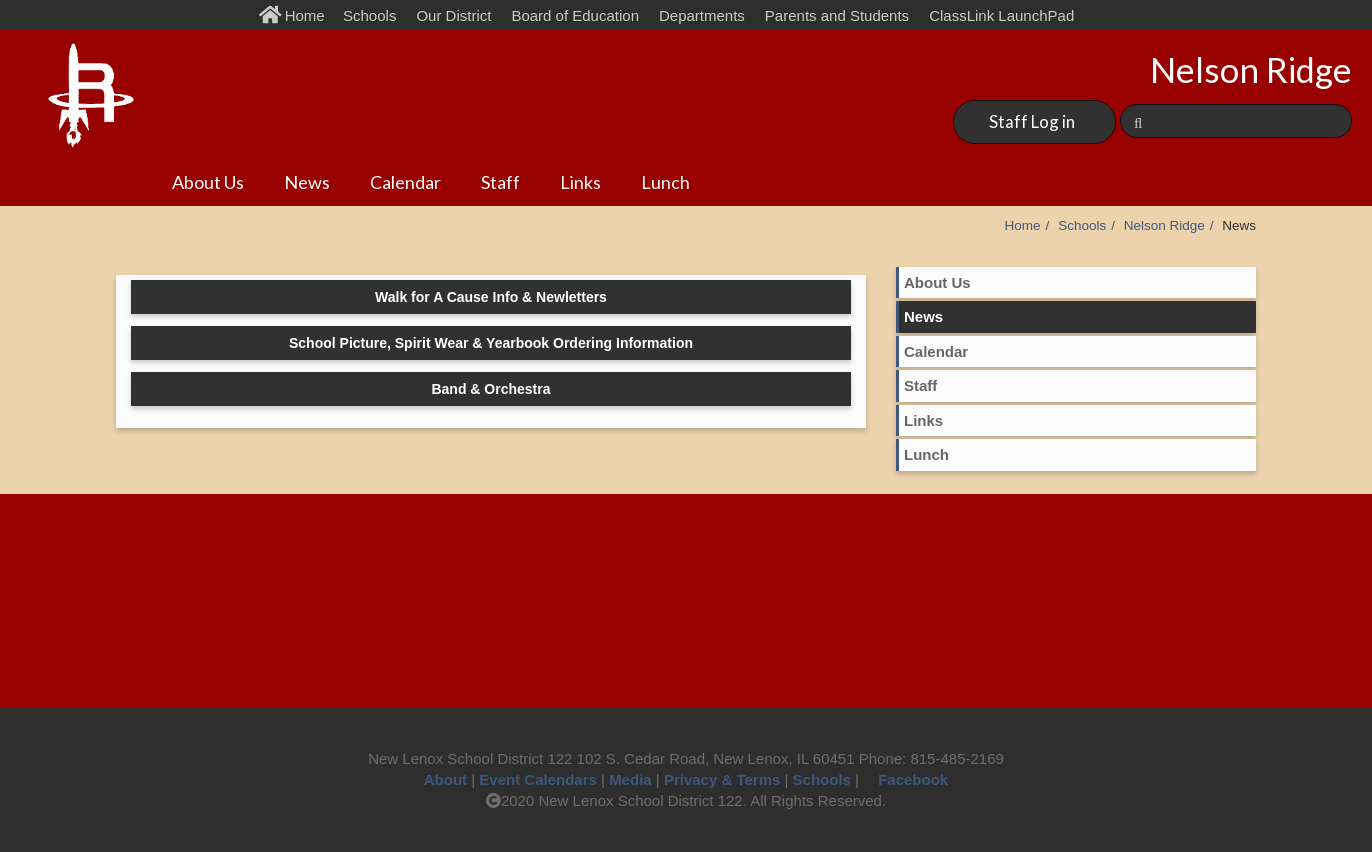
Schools (369, 15)
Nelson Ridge (1164, 225)
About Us (208, 182)
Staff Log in (1032, 121)
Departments (702, 15)
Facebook (905, 779)
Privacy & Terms (722, 779)
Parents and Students (837, 15)
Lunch (665, 182)
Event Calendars (538, 779)
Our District (453, 15)
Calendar (405, 182)
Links (580, 182)
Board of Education (575, 15)
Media (630, 779)
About (445, 779)
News (307, 182)
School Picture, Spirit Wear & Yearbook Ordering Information (491, 343)
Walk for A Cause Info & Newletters (491, 297)
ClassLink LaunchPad (1001, 15)
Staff (500, 182)
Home (296, 15)
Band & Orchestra (490, 389)
